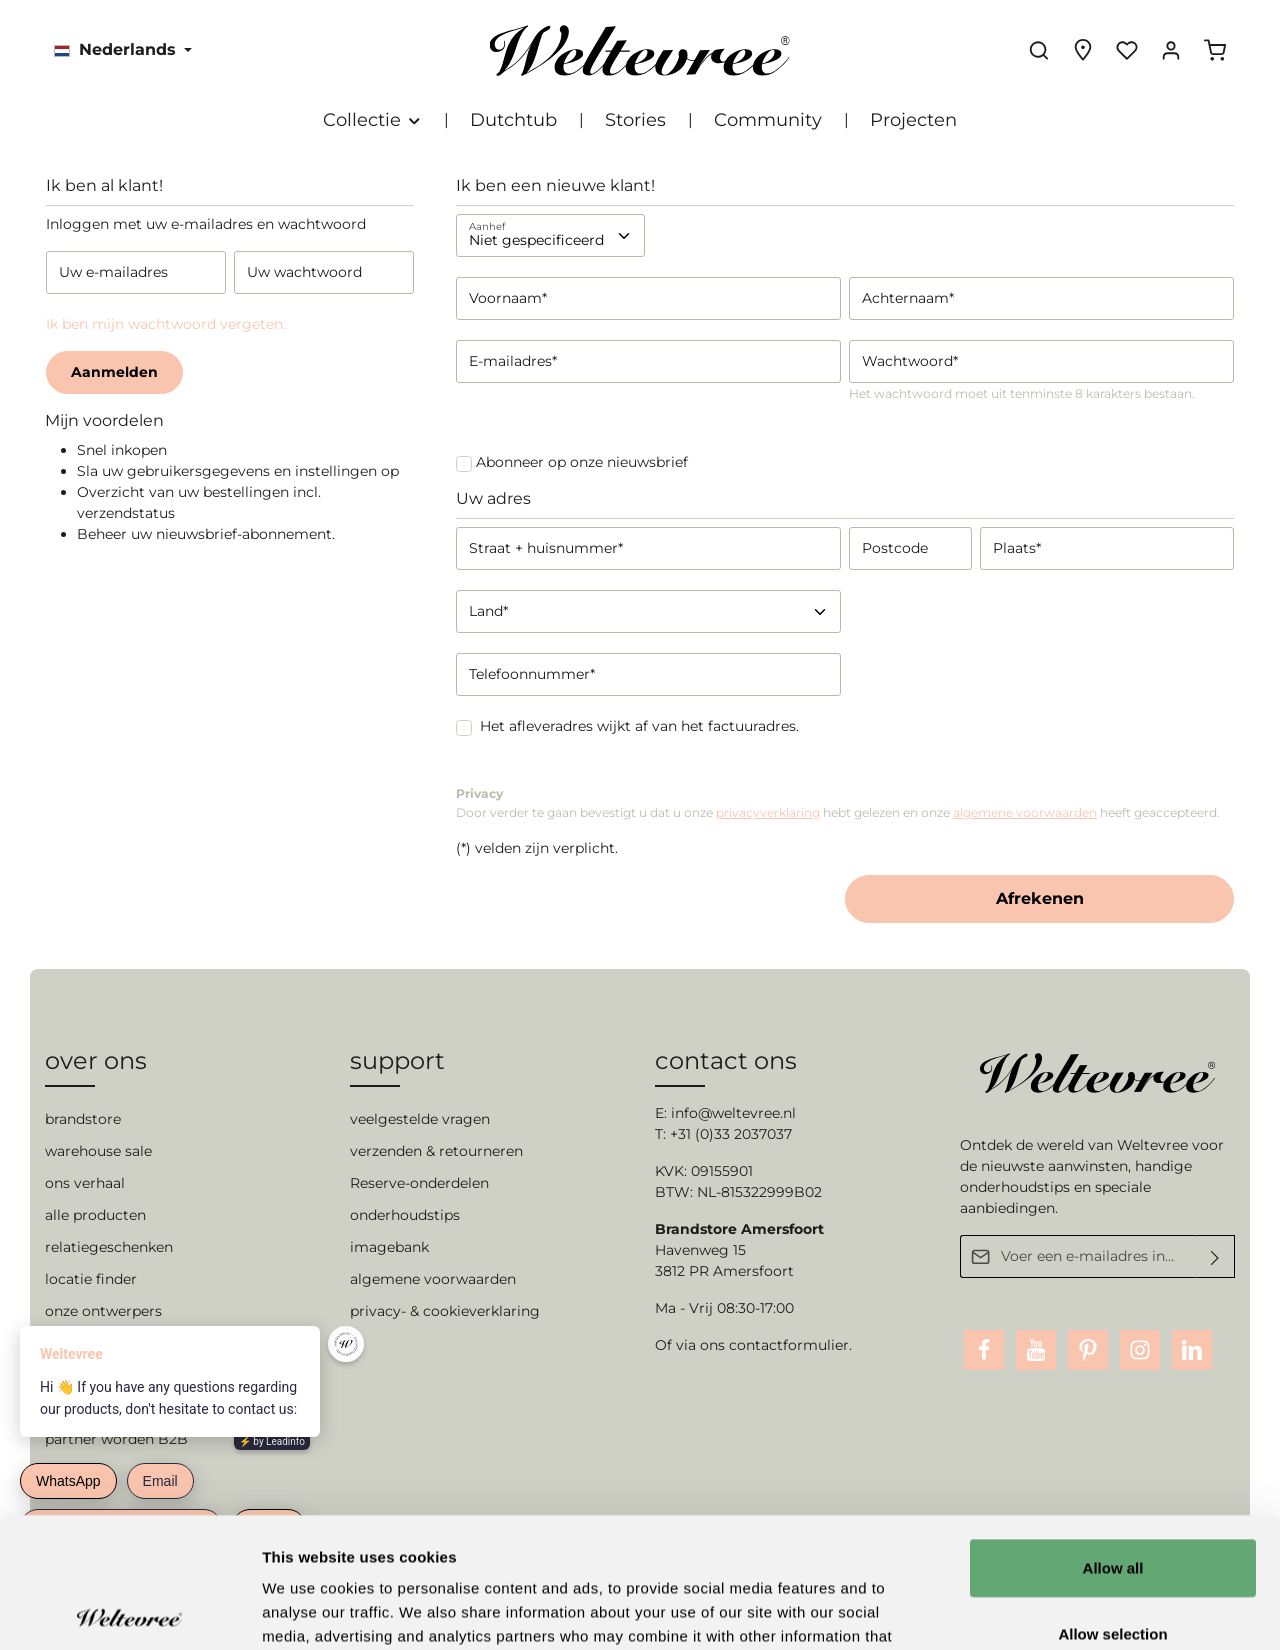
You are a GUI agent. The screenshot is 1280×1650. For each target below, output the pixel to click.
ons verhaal (85, 1183)
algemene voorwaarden (1025, 812)
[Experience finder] (1083, 50)
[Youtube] (1036, 1350)
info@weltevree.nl (733, 1113)
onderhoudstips (405, 1215)
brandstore (83, 1119)
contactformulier (789, 1345)
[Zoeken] (1039, 50)
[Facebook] (984, 1350)
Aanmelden (114, 372)
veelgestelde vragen (420, 1119)
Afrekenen (1040, 898)
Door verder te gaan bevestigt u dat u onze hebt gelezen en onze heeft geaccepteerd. (838, 812)
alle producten (95, 1215)
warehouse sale (98, 1151)
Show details (1049, 1610)
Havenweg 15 (700, 1250)
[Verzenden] (1215, 1256)
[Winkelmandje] (1215, 50)
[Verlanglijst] (1127, 50)
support (397, 1060)
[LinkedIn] (1192, 1350)
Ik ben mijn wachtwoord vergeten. (166, 324)
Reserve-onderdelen (419, 1183)
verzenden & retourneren (436, 1151)
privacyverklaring (768, 812)
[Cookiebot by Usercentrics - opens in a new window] (129, 1611)
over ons (96, 1060)
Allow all (1113, 1437)
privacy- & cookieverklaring (445, 1311)
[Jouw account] (1171, 50)
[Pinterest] (1088, 1350)
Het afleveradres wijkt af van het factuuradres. (639, 726)
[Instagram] (1140, 1350)
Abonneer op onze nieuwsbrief (582, 462)
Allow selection (1112, 1503)
